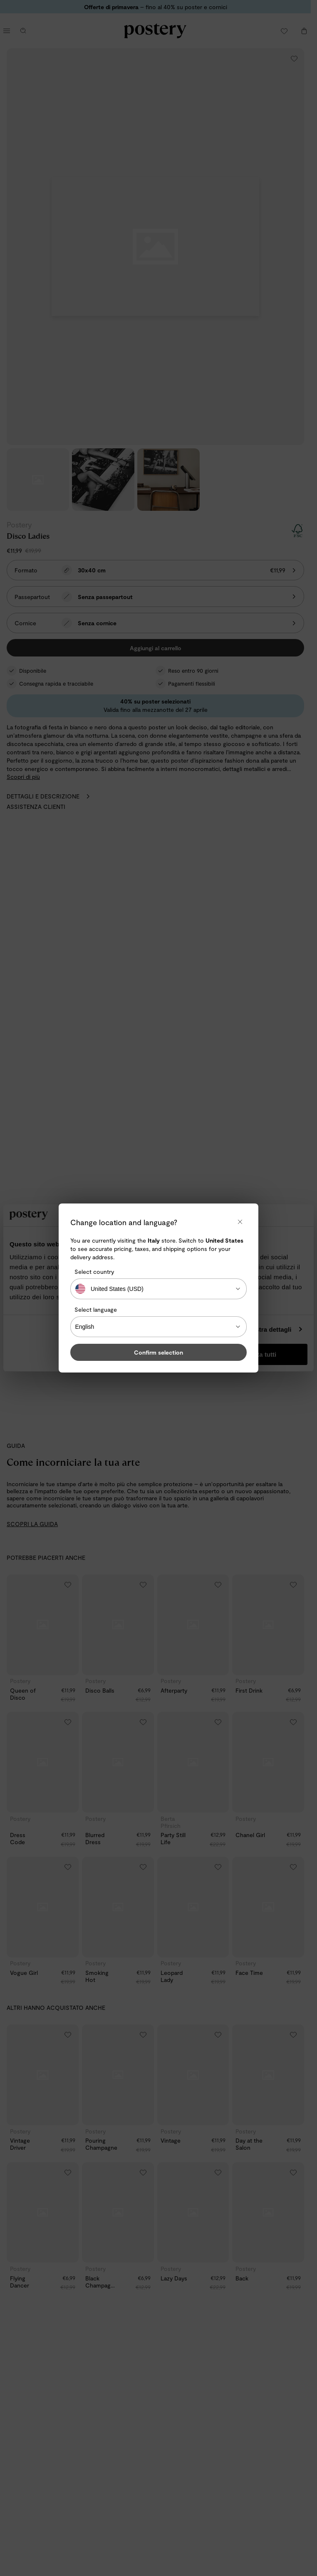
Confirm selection (158, 1352)
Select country (94, 1271)
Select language (95, 1309)
